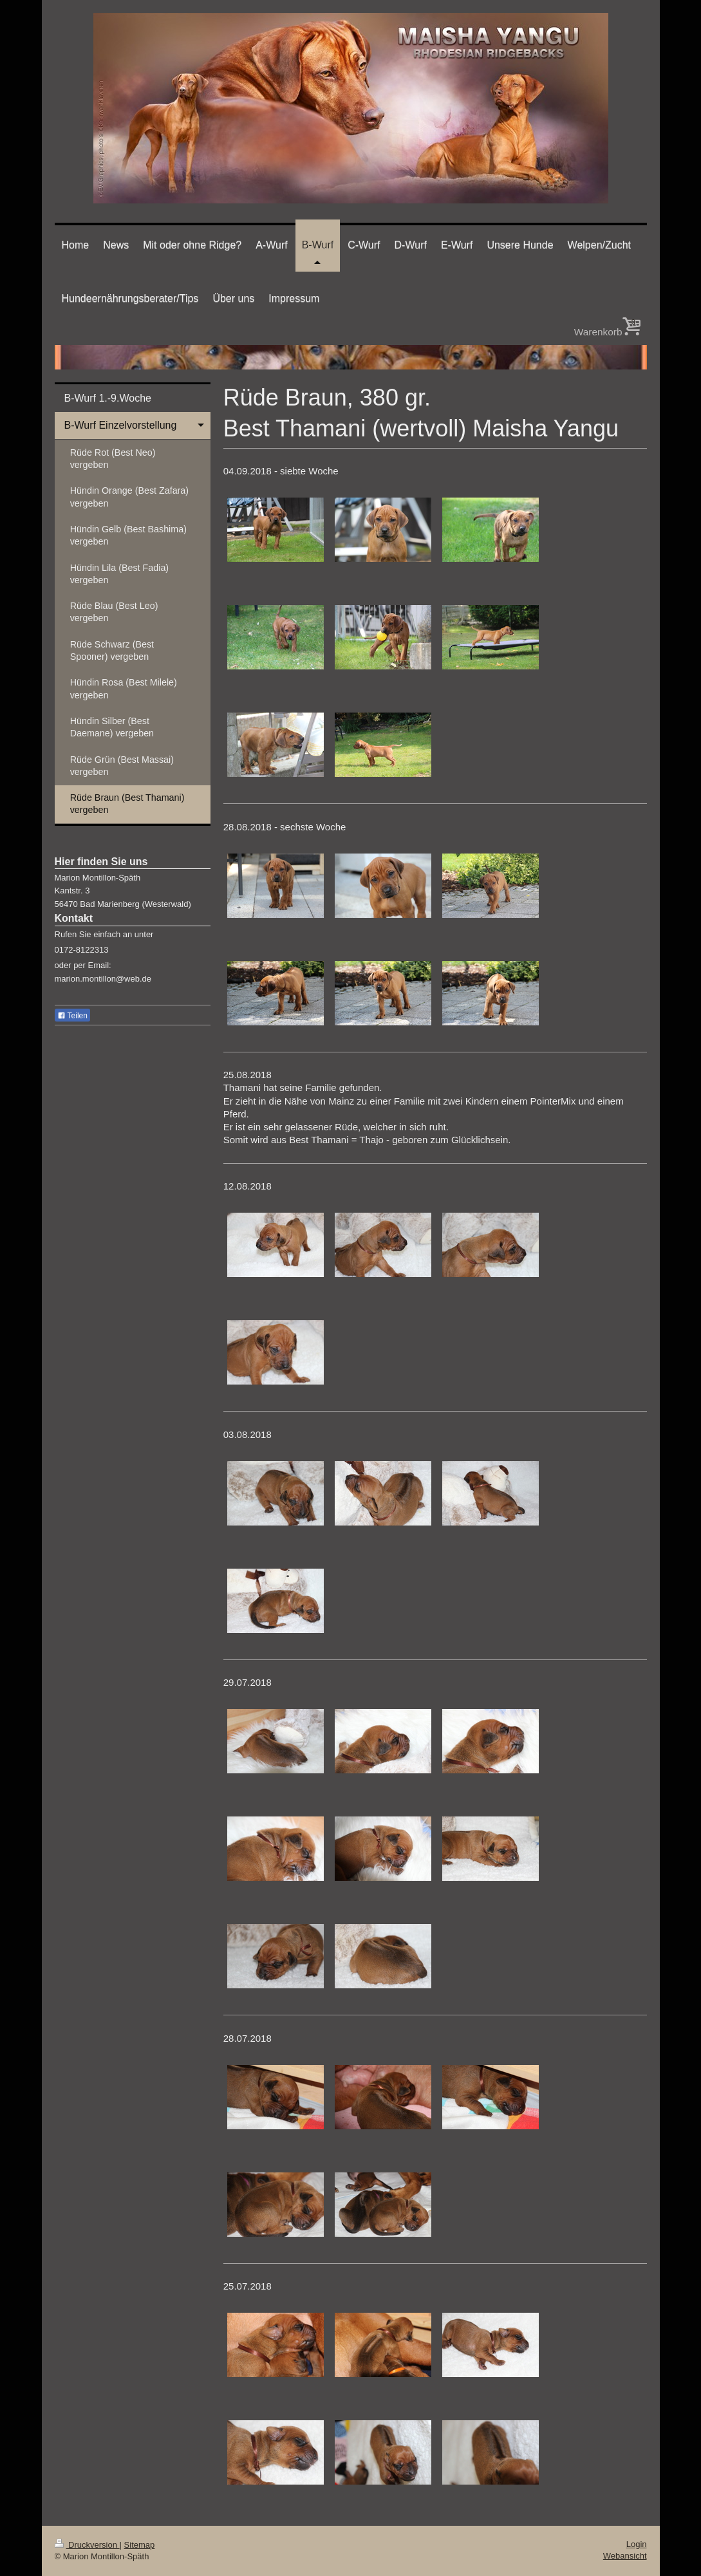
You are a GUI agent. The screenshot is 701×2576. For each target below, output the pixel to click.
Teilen (72, 1015)
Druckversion (87, 2545)
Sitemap (139, 2545)
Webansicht (625, 2556)
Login (636, 2544)
